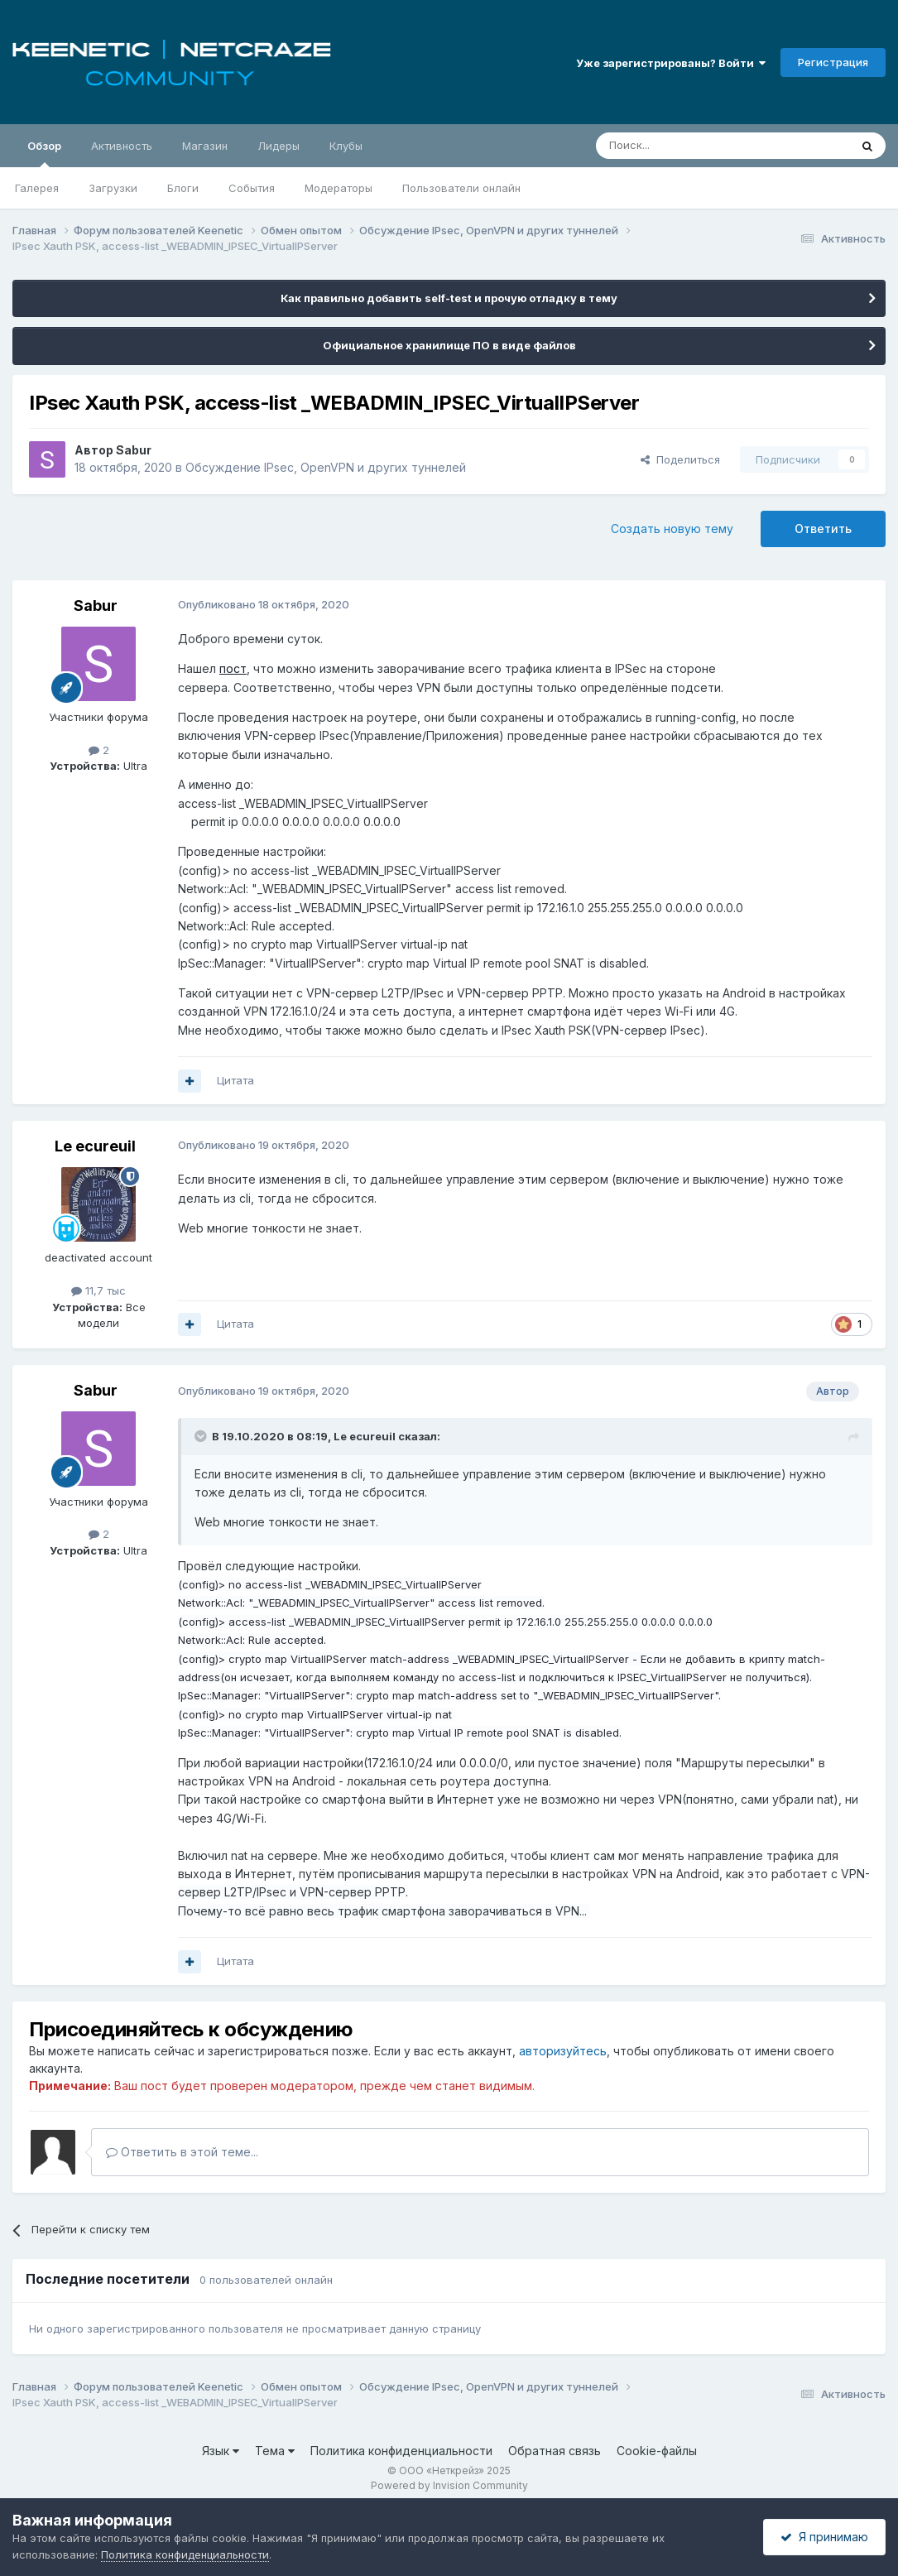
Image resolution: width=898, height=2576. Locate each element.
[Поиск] (684, 145)
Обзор (44, 153)
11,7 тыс (98, 1290)
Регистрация (833, 62)
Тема (275, 2451)
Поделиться (680, 459)
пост (233, 668)
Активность (121, 145)
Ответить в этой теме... (182, 2152)
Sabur (133, 450)
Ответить (823, 528)
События (251, 188)
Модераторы (338, 188)
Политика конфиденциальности (401, 2451)
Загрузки (113, 188)
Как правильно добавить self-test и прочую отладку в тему (449, 298)
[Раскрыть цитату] (201, 1436)
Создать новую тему (672, 528)
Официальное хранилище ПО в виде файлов (449, 345)
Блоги (183, 188)
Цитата (235, 1080)
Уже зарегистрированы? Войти (671, 63)
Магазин (205, 145)
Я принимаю (824, 2537)
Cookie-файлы (657, 2451)
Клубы (346, 145)
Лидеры (278, 145)
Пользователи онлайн (461, 188)
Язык (220, 2451)
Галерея (37, 188)
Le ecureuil (95, 1146)
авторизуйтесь (563, 2051)
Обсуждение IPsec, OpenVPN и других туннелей (325, 467)
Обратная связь (554, 2451)
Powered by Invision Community (449, 2485)
